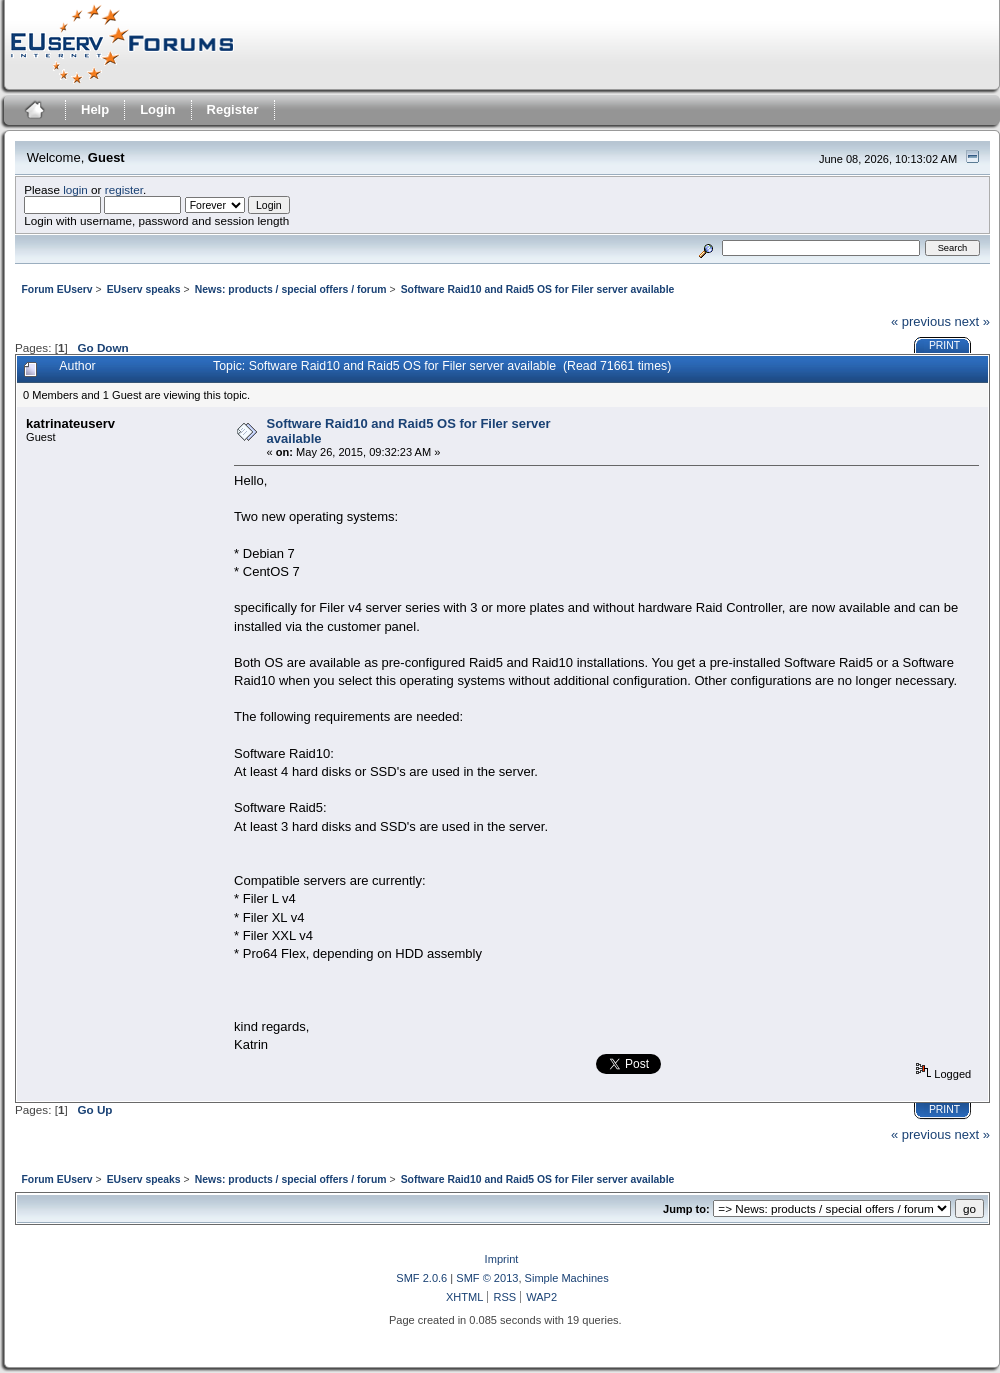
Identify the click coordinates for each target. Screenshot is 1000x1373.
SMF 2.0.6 (421, 1278)
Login (157, 109)
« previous (921, 321)
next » (972, 321)
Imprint (502, 1259)
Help (95, 109)
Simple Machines (567, 1278)
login (75, 189)
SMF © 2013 (487, 1278)
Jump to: (686, 1209)
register (124, 189)
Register (233, 109)
